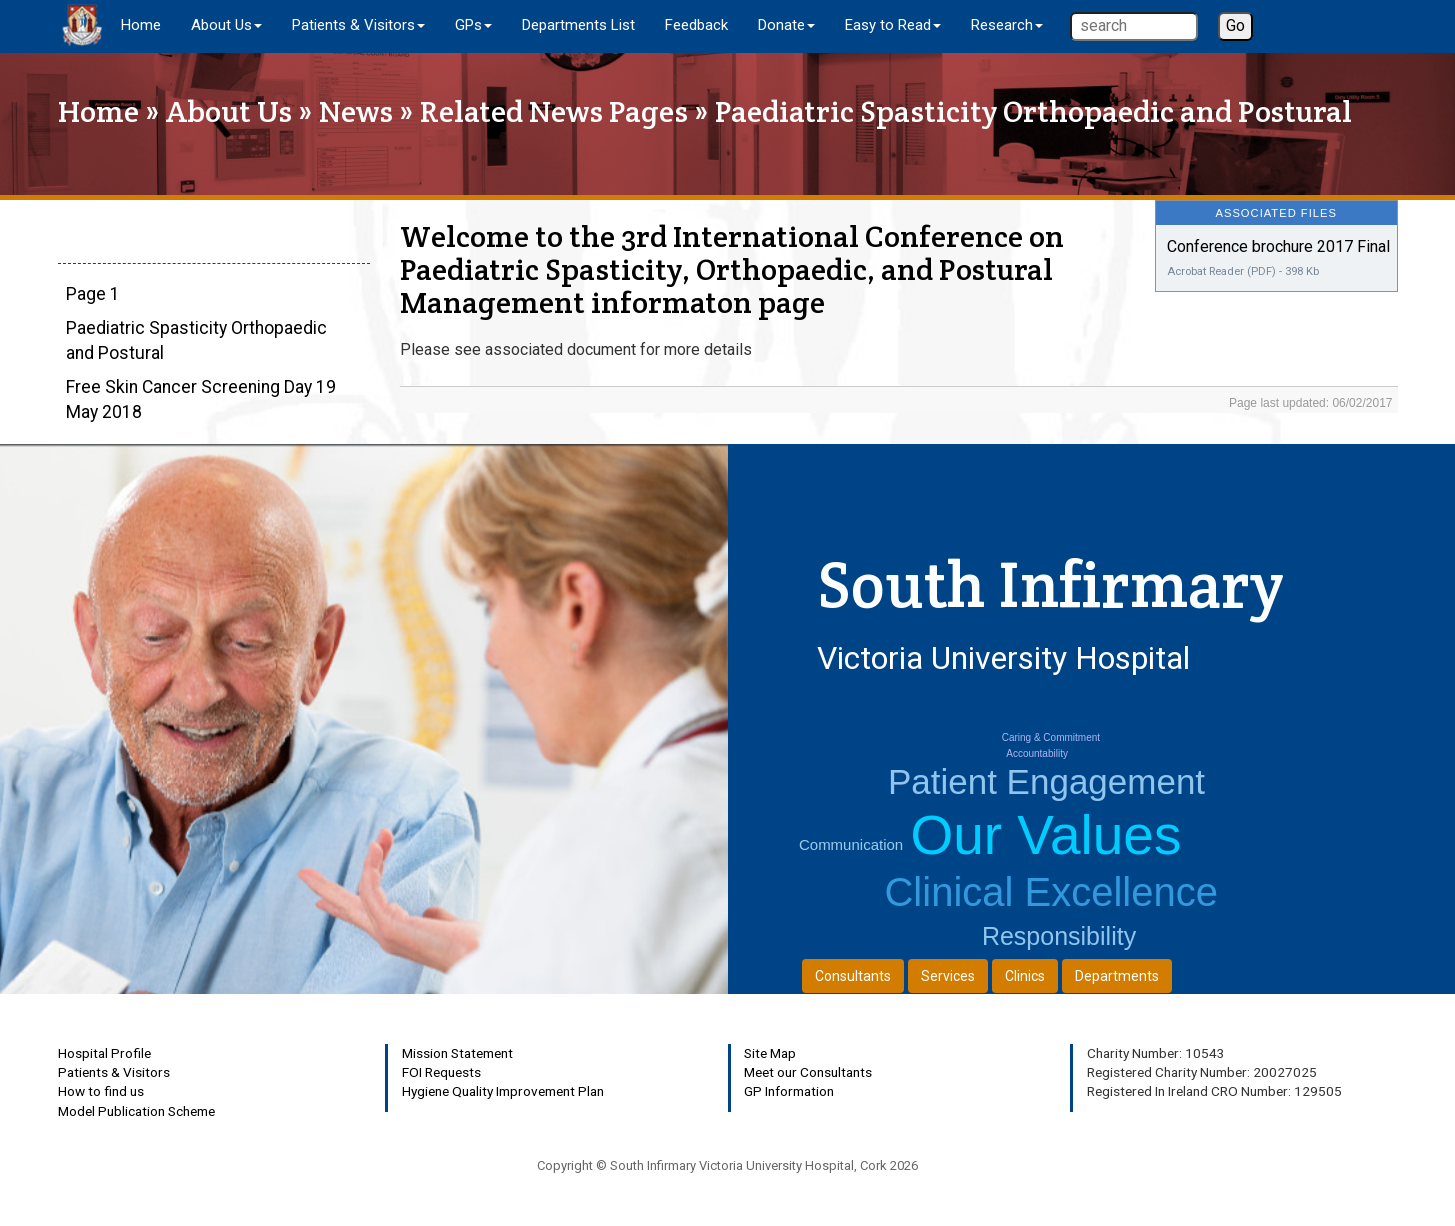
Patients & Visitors (114, 1072)
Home (141, 25)
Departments (1117, 976)
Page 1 (93, 294)
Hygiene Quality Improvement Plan (503, 1091)
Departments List (578, 25)
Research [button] (1007, 25)
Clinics (1025, 976)
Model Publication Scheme (136, 1111)
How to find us (101, 1091)
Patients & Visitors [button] (358, 25)
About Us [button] (226, 25)
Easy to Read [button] (893, 25)
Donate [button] (786, 25)
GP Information (789, 1091)
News (356, 111)
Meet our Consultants (808, 1072)
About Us (229, 111)
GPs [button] (473, 25)
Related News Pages (554, 111)
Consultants (853, 976)
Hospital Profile (104, 1053)
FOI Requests (441, 1072)
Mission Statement (457, 1053)
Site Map (770, 1053)
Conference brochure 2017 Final (1278, 246)
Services (948, 976)
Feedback (696, 25)
